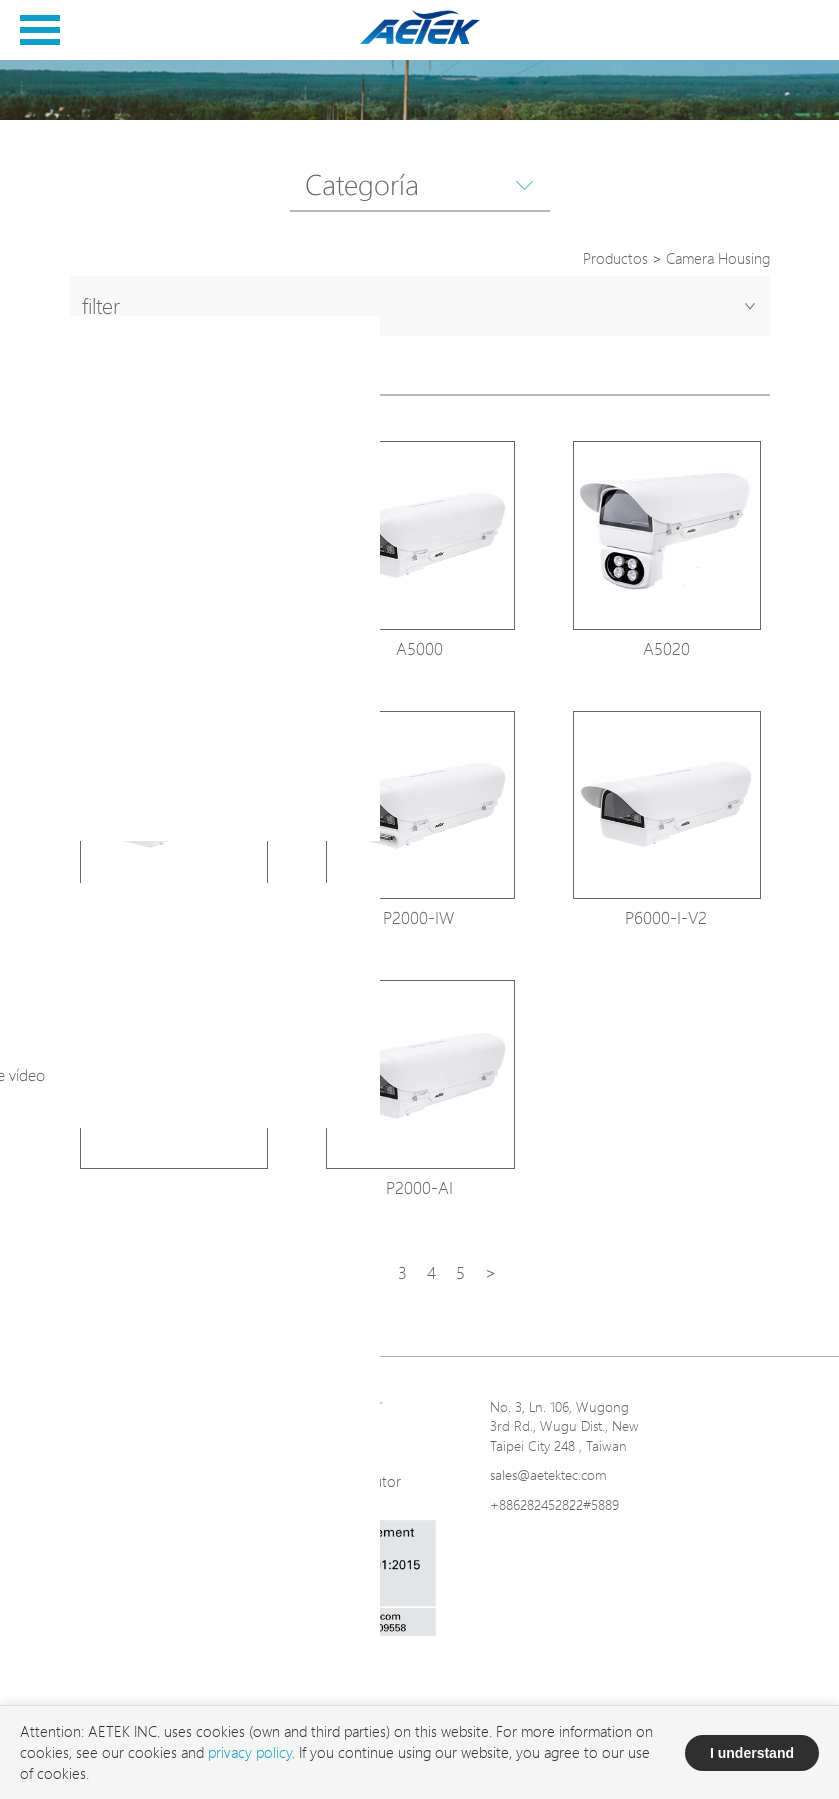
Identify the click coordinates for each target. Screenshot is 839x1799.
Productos (615, 258)
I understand (752, 1753)
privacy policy (250, 1752)
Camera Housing (718, 258)
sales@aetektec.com (548, 1474)
